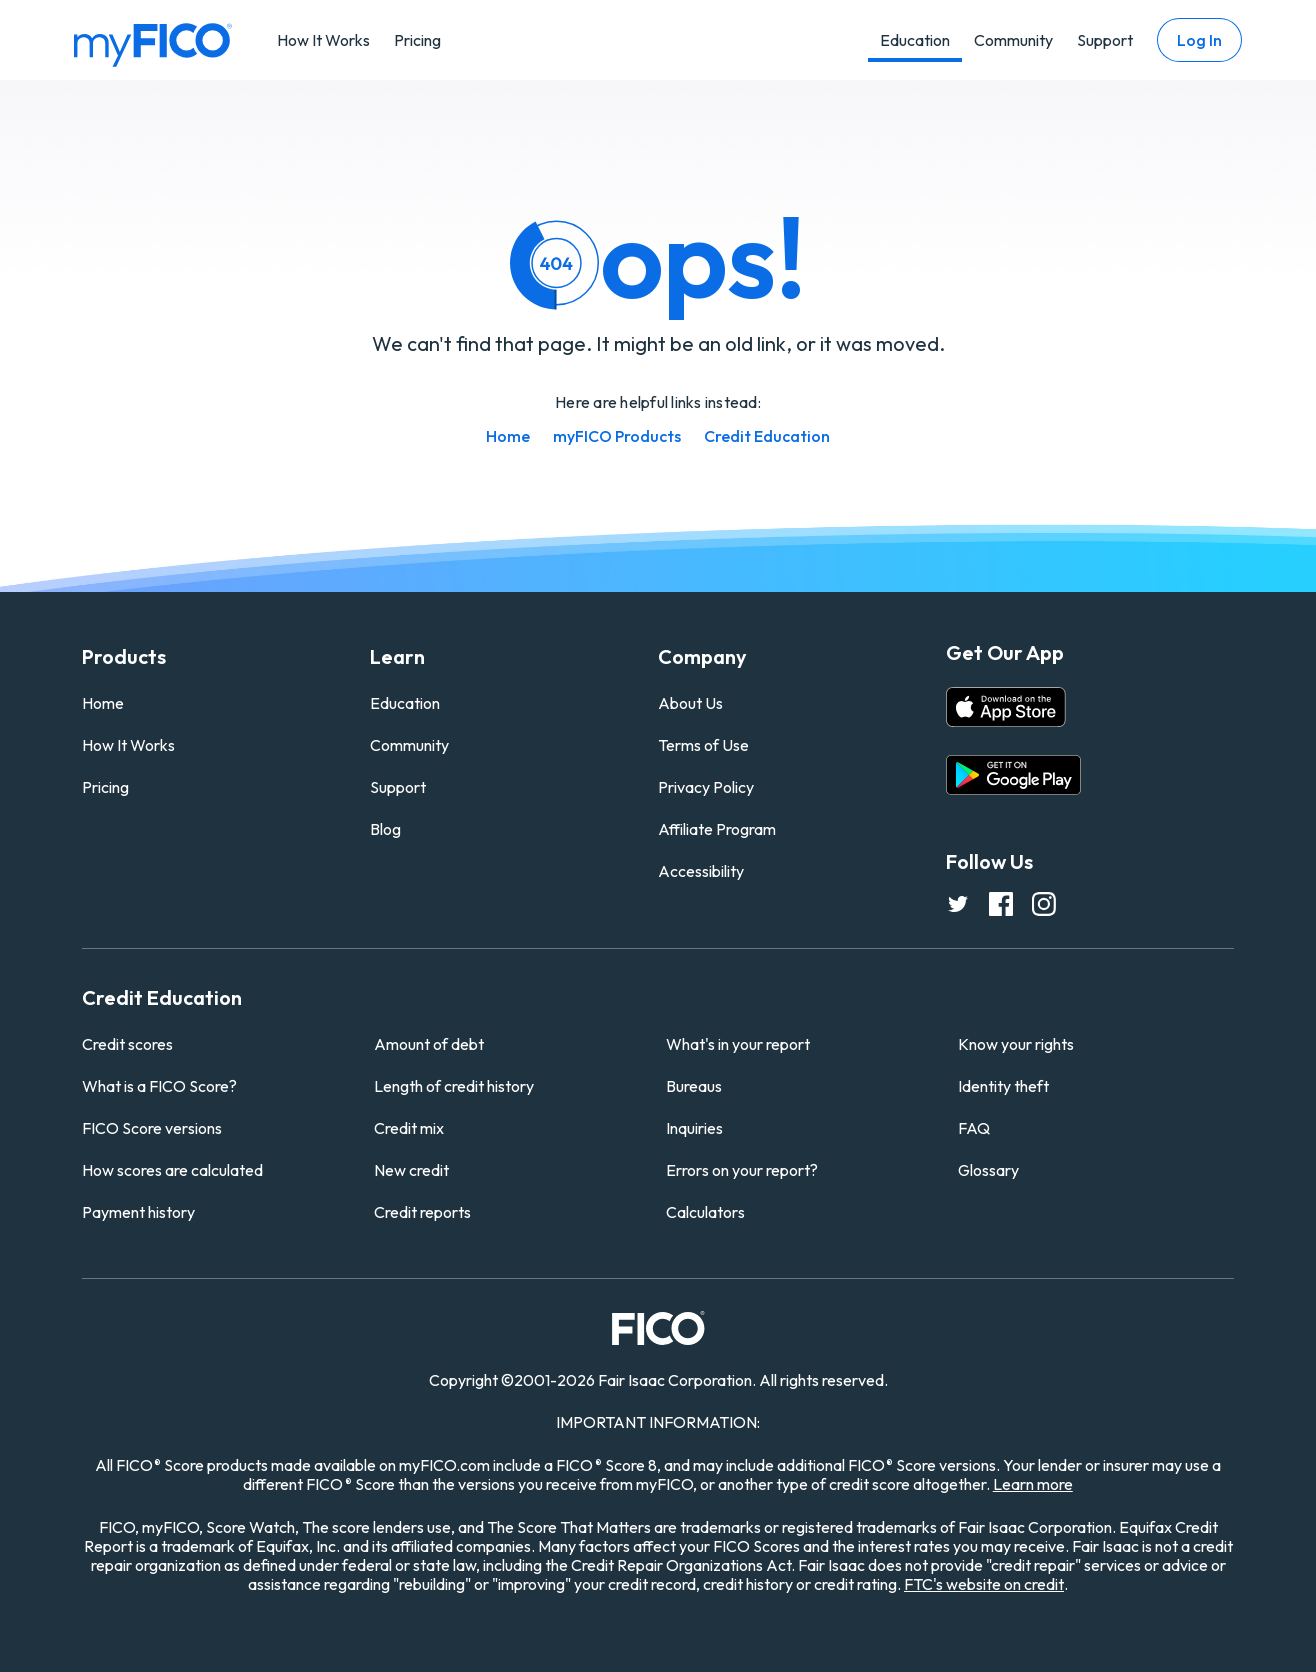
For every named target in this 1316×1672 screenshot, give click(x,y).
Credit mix (409, 1128)
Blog (385, 829)
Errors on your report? (742, 1170)
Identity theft (1003, 1086)
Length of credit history (454, 1086)
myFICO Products (617, 436)
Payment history (138, 1212)
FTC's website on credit (984, 1584)
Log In (1199, 40)
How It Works (323, 40)
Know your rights (1016, 1044)
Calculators (705, 1212)
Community (1013, 40)
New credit (411, 1170)
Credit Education (767, 436)
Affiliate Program (717, 829)
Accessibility (701, 871)
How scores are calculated (172, 1170)
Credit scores (127, 1044)
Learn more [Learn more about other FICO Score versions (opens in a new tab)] (1033, 1484)
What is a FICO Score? (159, 1086)
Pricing (417, 40)
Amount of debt (429, 1044)
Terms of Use (703, 745)
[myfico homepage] (153, 42)
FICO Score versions (152, 1128)
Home (508, 436)
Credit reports (422, 1212)
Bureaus (694, 1086)
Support (1105, 40)
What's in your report (738, 1044)
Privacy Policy (706, 787)
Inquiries (694, 1128)
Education (915, 40)
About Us (690, 703)
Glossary (988, 1170)
